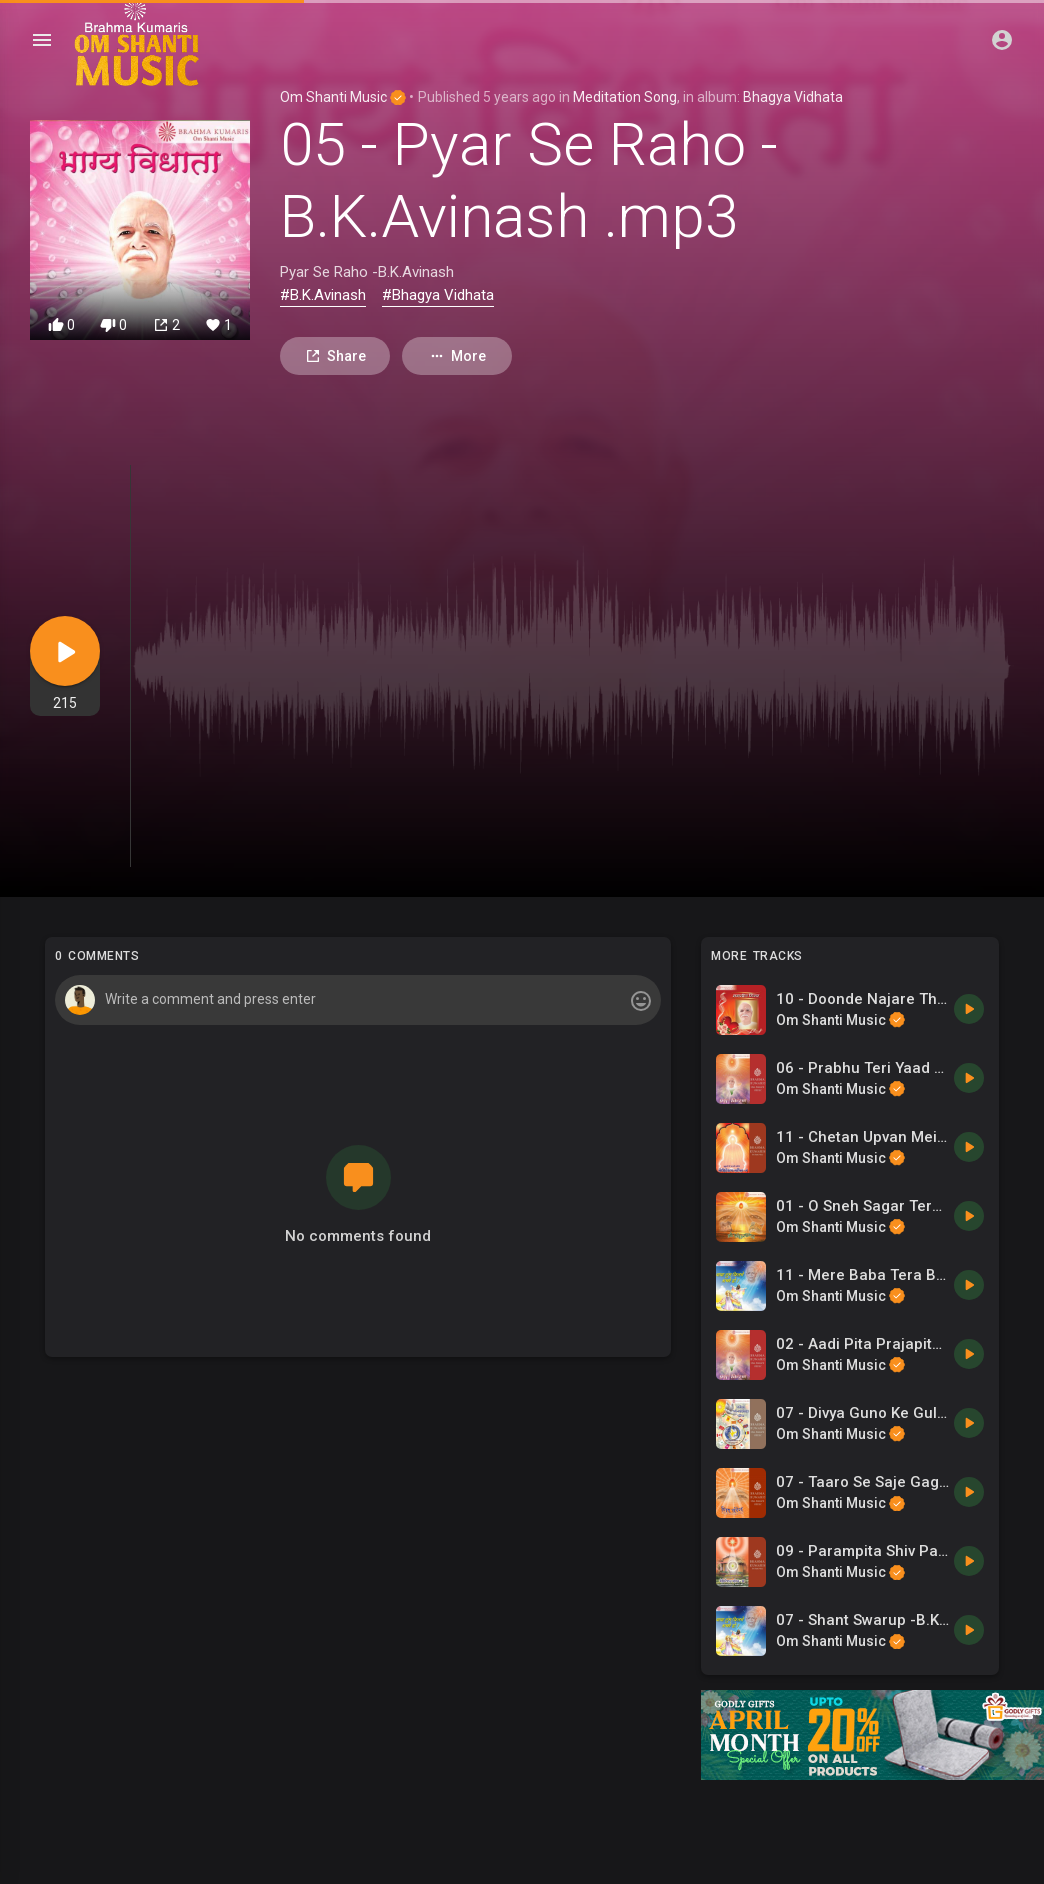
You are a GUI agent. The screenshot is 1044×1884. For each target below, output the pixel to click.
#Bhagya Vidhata (438, 295)
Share (335, 356)
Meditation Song (625, 97)
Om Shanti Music (343, 97)
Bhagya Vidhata (793, 97)
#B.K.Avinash (323, 295)
